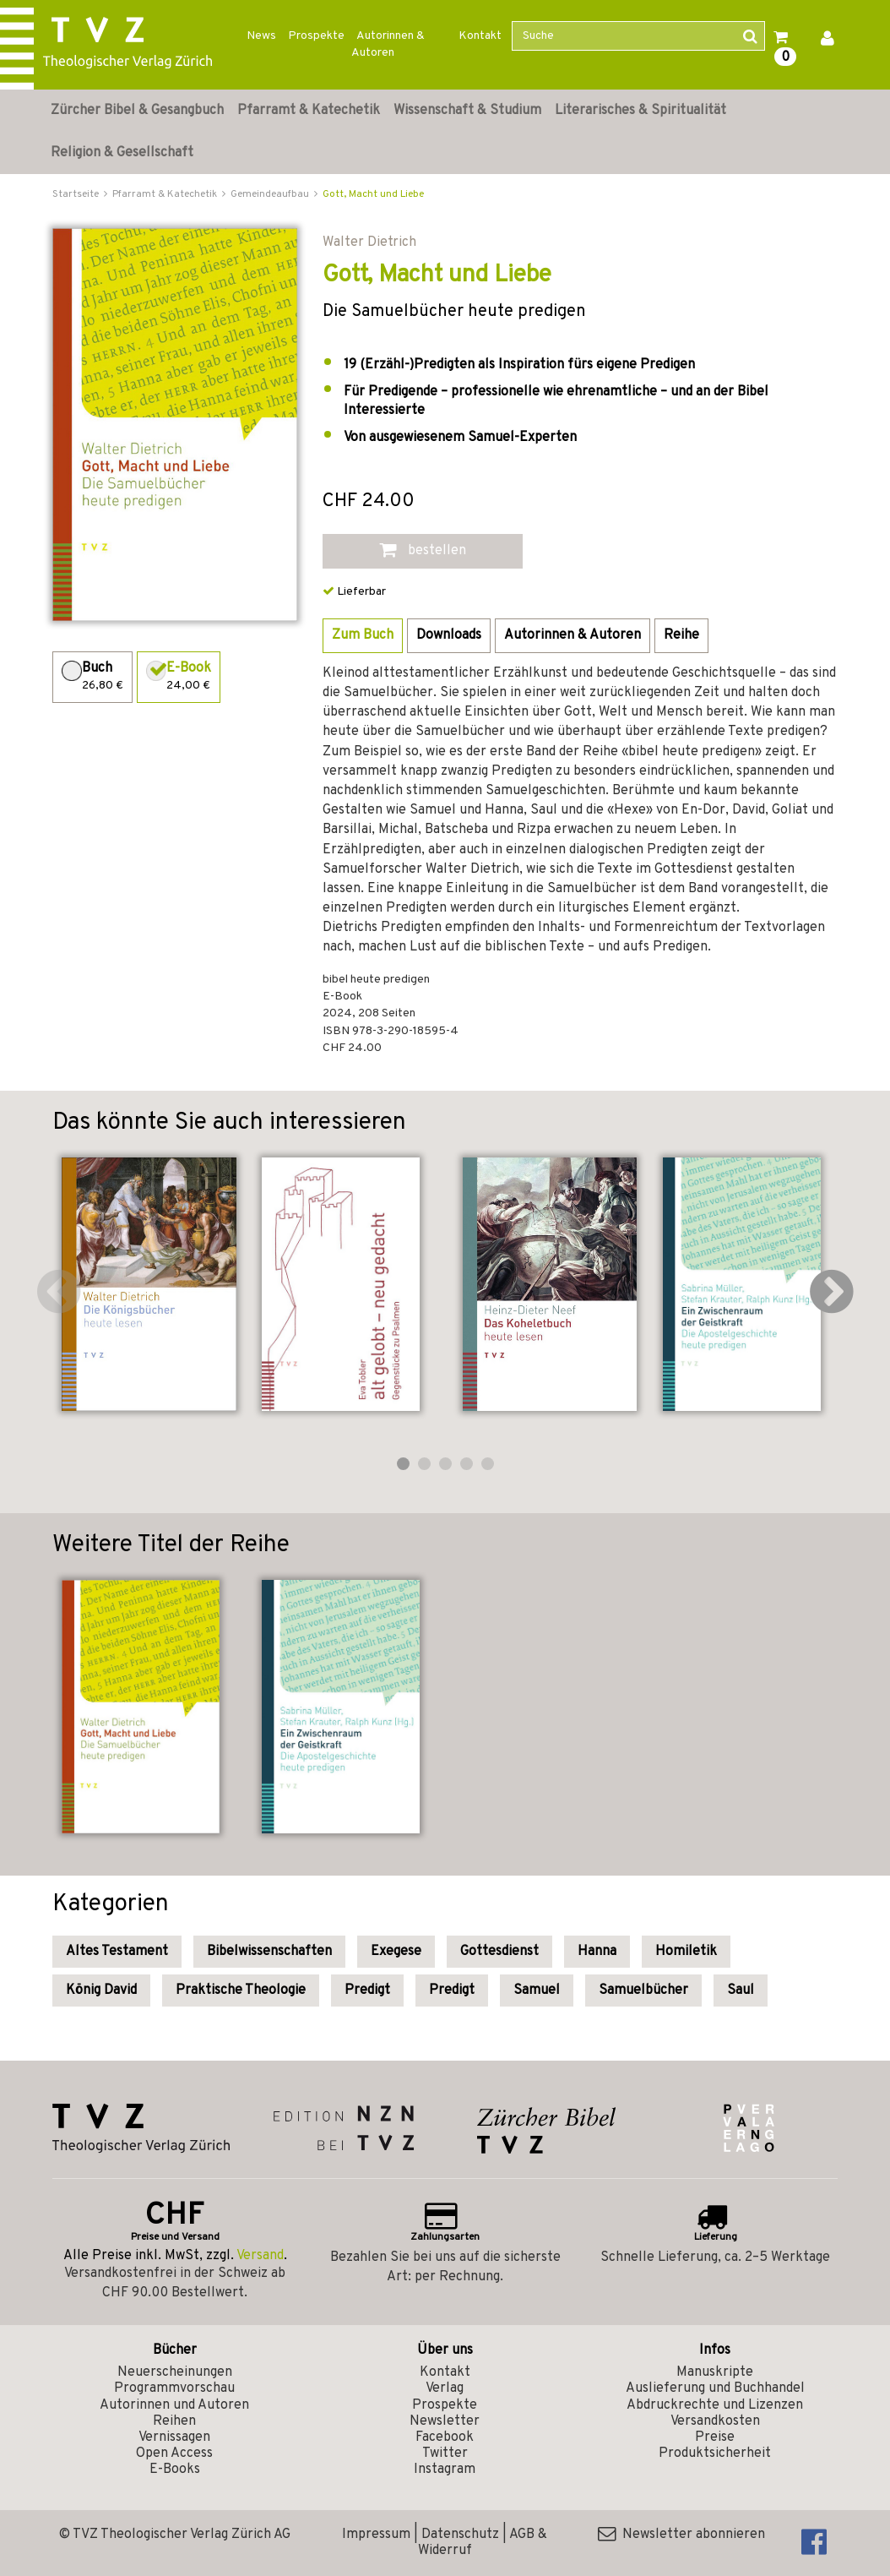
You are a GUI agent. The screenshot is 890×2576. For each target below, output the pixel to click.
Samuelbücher (643, 1990)
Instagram (444, 2469)
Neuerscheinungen (174, 2372)
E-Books (174, 2469)
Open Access (174, 2453)
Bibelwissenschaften (269, 1951)
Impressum (376, 2534)
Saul (740, 1990)
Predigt (367, 1990)
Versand (260, 2255)
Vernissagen (174, 2437)
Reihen (174, 2421)
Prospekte (316, 36)
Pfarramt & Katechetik (308, 110)
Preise (715, 2437)
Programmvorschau (174, 2388)
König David (101, 1990)
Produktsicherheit (715, 2453)
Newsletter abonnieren (681, 2534)
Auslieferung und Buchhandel (715, 2388)
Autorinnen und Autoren (174, 2405)
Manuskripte (714, 2372)
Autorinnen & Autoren (388, 44)
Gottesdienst (499, 1951)
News (261, 36)
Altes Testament (117, 1951)
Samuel (536, 1990)
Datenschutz (460, 2534)
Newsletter (445, 2421)
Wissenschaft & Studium (467, 110)
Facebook (444, 2437)
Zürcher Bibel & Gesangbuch (137, 110)
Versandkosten (715, 2421)
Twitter (445, 2453)
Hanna (597, 1951)
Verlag (445, 2388)
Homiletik (686, 1951)
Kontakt (480, 36)
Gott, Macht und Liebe (373, 194)
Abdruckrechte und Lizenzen (715, 2405)
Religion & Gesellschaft (122, 152)
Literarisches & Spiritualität (640, 110)
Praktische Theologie (241, 1990)
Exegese (396, 1951)
